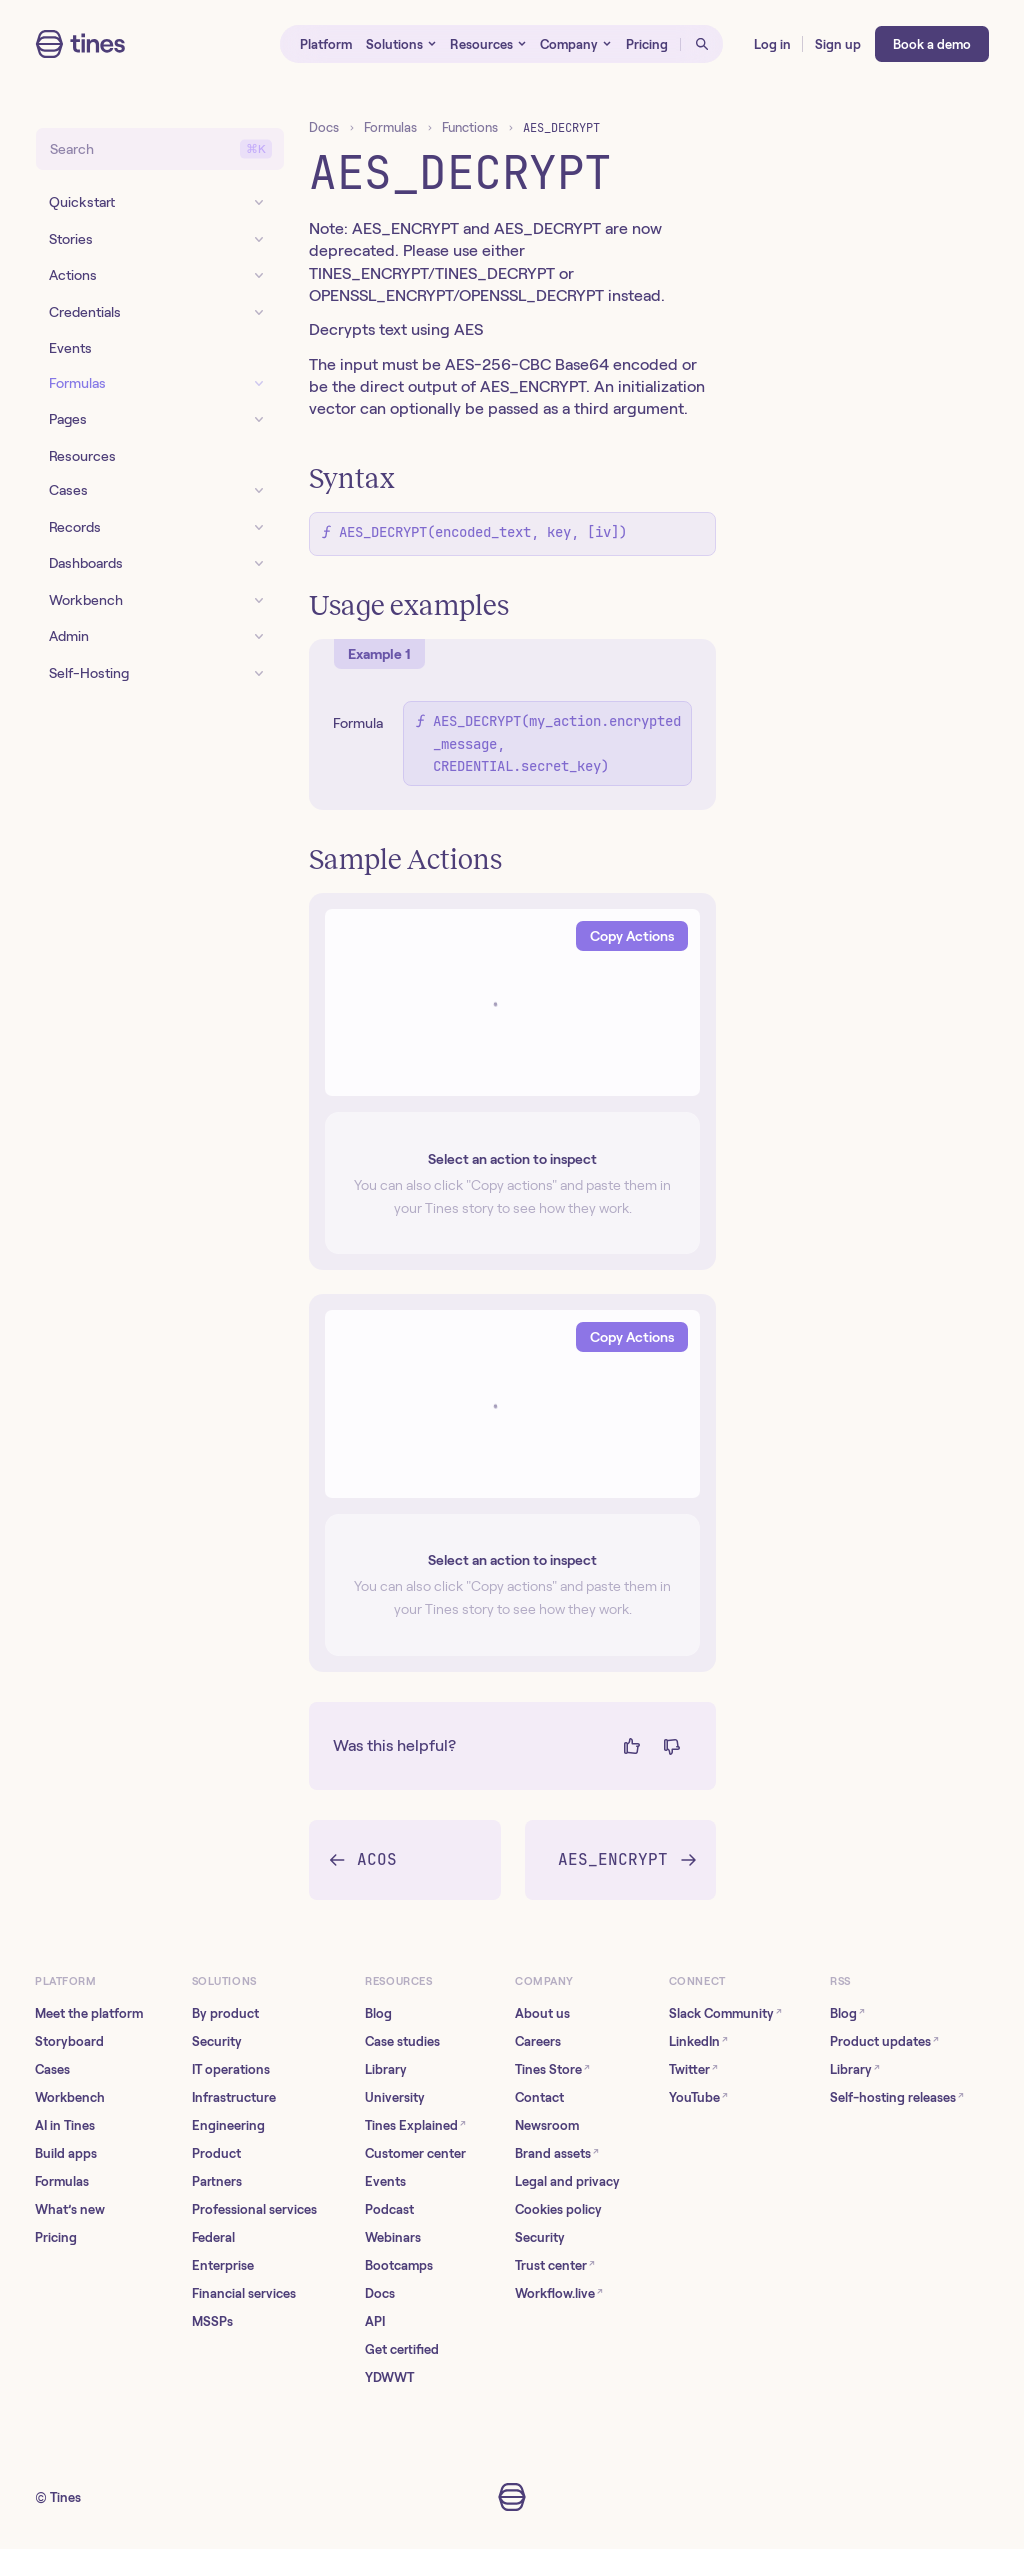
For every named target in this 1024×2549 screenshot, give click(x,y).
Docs (324, 127)
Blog (378, 2013)
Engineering (228, 2125)
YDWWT (389, 2377)
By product (225, 2013)
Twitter (693, 2069)
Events (385, 2181)
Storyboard (69, 2041)
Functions (470, 127)
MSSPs (212, 2321)
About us (542, 2013)
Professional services (254, 2209)
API (375, 2321)
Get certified (402, 2349)
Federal (213, 2237)
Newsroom (547, 2125)
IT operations (231, 2069)
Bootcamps (399, 2265)
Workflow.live (559, 2293)
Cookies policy (558, 2209)
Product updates (884, 2041)
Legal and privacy (567, 2181)
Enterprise (223, 2265)
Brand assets (557, 2153)
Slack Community (725, 2013)
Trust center (555, 2265)
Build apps (66, 2153)
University (395, 2097)
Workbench (70, 2097)
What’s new (70, 2209)
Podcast (389, 2209)
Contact (539, 2097)
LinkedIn (698, 2041)
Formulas (390, 127)
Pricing (56, 2237)
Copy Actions (632, 936)
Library (386, 2069)
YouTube (698, 2097)
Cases (52, 2069)
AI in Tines (65, 2125)
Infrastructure (234, 2097)
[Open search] (702, 44)
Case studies (402, 2041)
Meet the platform (89, 2013)
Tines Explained (415, 2125)
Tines (65, 2497)
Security (217, 2041)
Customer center (415, 2153)
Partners (217, 2181)
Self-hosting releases (897, 2097)
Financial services (244, 2293)
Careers (538, 2041)
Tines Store (552, 2069)
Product (216, 2153)
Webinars (393, 2237)
